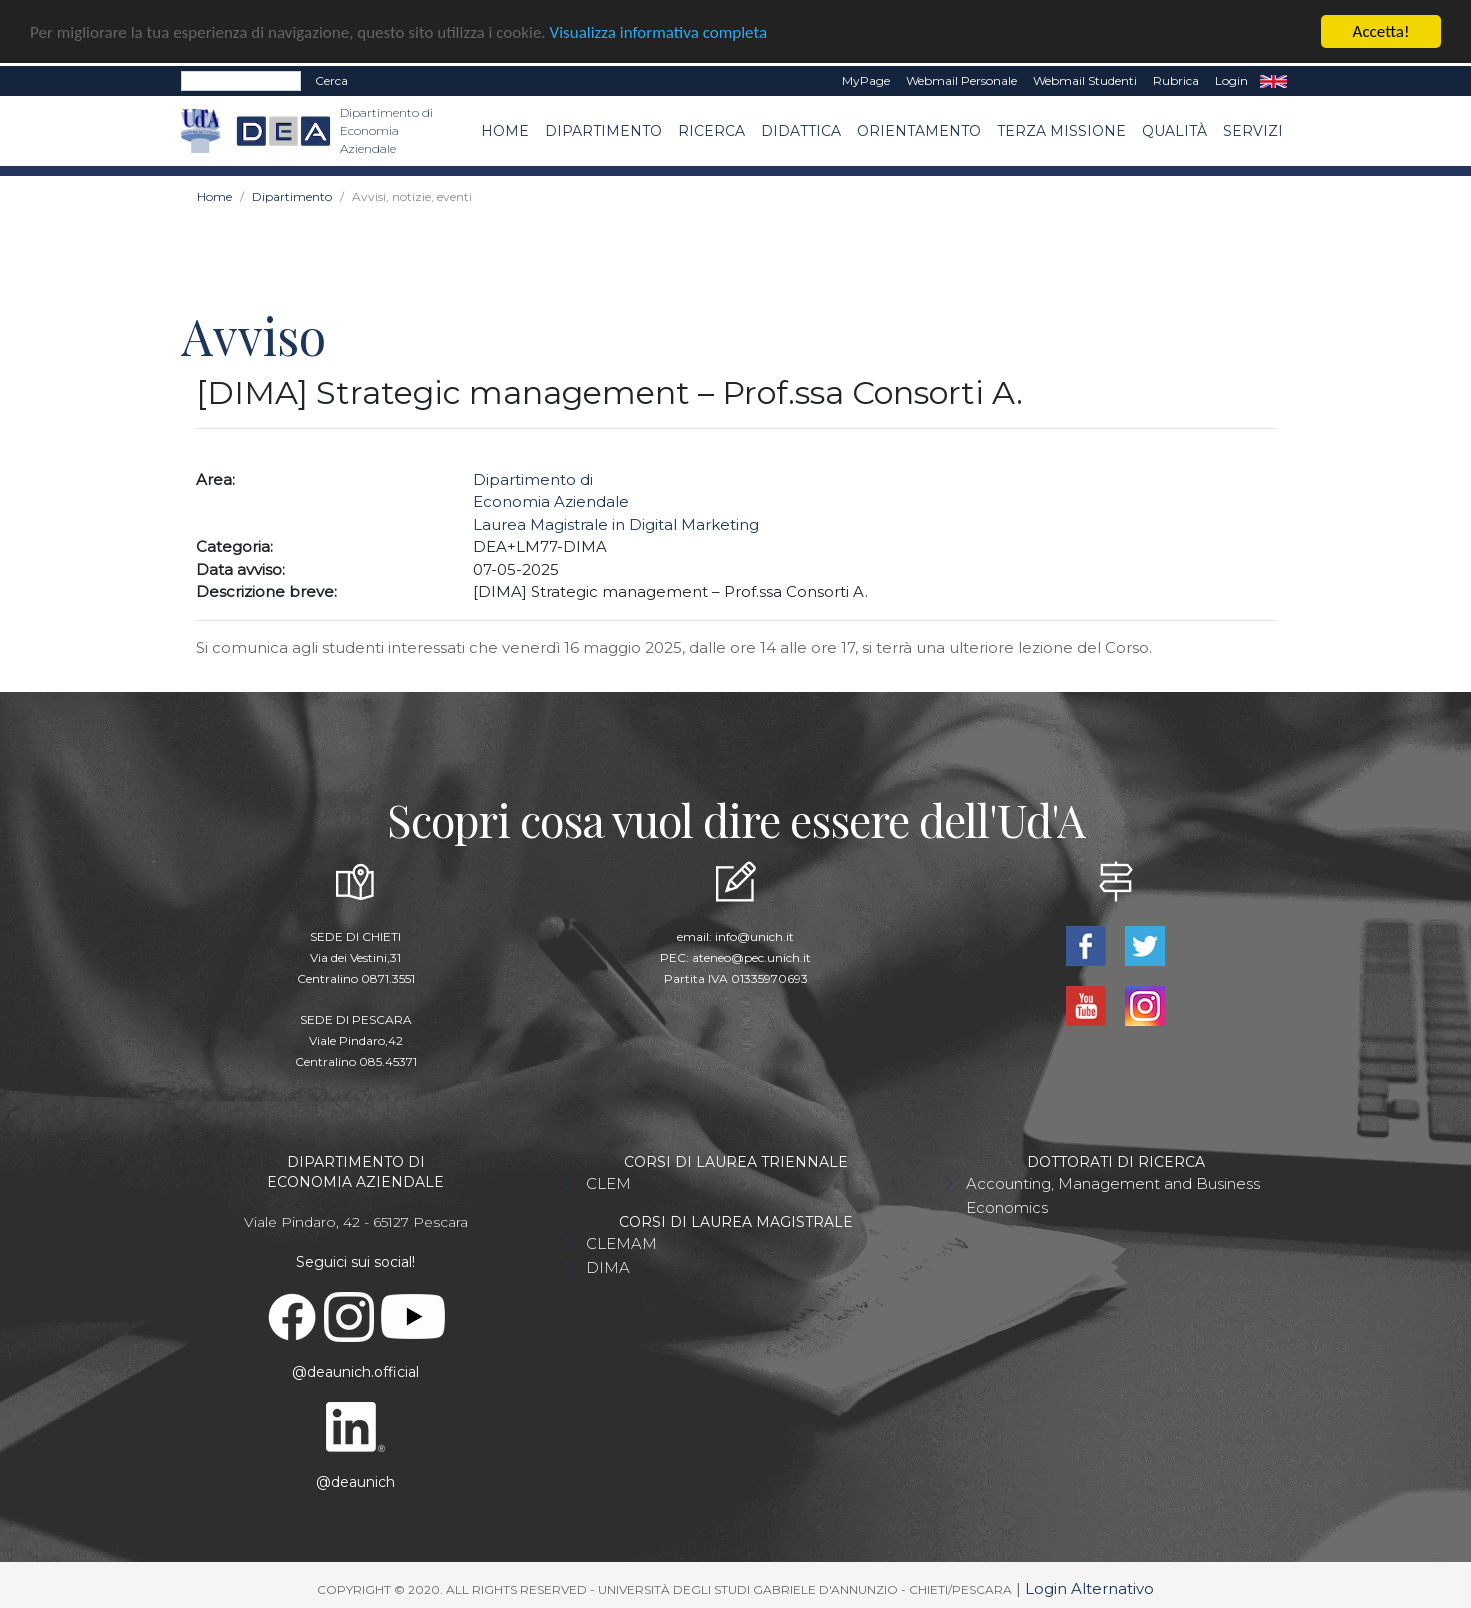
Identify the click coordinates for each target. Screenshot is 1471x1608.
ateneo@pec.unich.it (751, 956)
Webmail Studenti (1085, 79)
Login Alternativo (1089, 1587)
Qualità (1174, 130)
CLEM (608, 1182)
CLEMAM (621, 1242)
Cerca (331, 79)
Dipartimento (603, 130)
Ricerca (711, 130)
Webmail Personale (961, 79)
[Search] (241, 80)
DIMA (608, 1266)
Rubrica (1176, 79)
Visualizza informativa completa (659, 31)
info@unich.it (754, 935)
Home (505, 130)
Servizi (1253, 130)
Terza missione (1061, 130)
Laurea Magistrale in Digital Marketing (616, 523)
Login (1231, 79)
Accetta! (1381, 30)
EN (1273, 80)
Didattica (801, 130)
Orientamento (919, 130)
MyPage (866, 79)
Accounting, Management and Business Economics (1113, 1194)
